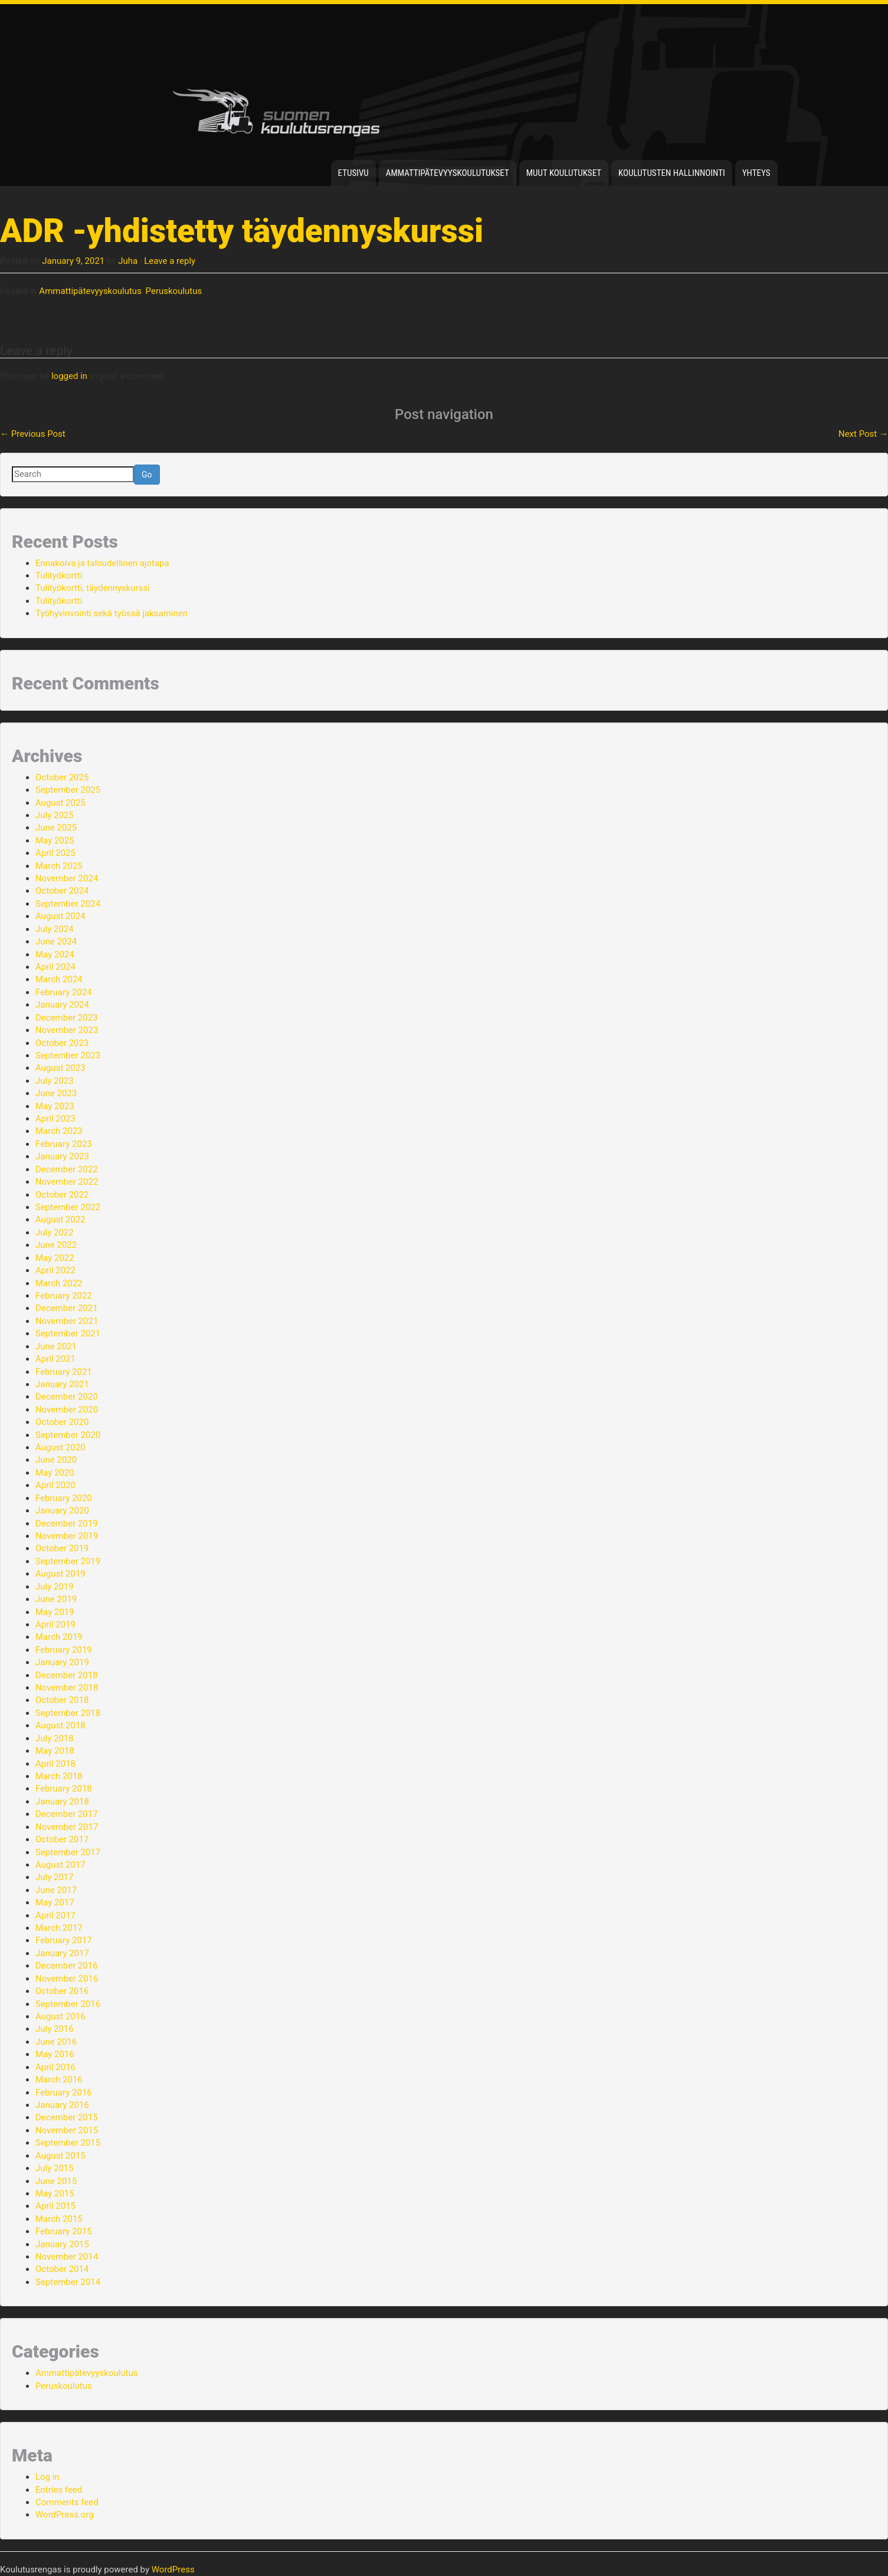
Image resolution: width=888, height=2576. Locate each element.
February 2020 (63, 1498)
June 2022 (56, 1245)
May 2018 (54, 1750)
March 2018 (59, 1776)
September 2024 (67, 903)
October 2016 (62, 1991)
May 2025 (54, 840)
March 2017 (59, 1928)
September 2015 (67, 2142)
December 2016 (66, 1965)
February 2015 (63, 2231)
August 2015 (60, 2155)
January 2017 (62, 1953)
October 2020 (62, 1422)
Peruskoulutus (174, 291)
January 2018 (62, 1801)
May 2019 (54, 1612)
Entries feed (58, 2490)
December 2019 (66, 1523)
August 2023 (60, 1068)
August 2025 (60, 802)
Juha (127, 261)
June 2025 (56, 827)
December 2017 (66, 1814)
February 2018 (63, 1788)
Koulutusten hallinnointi (671, 173)
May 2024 (54, 954)
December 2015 (66, 2117)
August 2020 (60, 1447)
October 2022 (62, 1194)
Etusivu (353, 173)
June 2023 (56, 1093)
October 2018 (62, 1700)
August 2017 (60, 1864)
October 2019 (62, 1548)
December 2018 (66, 1675)
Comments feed (67, 2502)
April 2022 (55, 1270)
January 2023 (62, 1156)
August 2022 (60, 1219)
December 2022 (66, 1169)
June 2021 (56, 1346)
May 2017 (54, 1902)
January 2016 (62, 2105)
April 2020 (55, 1485)
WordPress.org (64, 2514)
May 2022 (54, 1258)
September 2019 (67, 1561)
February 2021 (63, 1372)
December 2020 (66, 1396)
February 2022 (63, 1295)
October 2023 (62, 1043)
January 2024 (62, 1004)
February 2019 (63, 1650)
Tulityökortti (58, 575)
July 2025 (54, 815)
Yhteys (756, 173)
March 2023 (59, 1131)
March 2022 (59, 1283)
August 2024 (60, 916)
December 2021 (66, 1308)
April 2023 (55, 1118)
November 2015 (66, 2130)
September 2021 (67, 1333)
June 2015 (56, 2181)
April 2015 (55, 2206)
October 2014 (62, 2269)
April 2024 (55, 967)
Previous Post (32, 434)
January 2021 (62, 1384)
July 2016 (54, 2028)
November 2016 (66, 1978)
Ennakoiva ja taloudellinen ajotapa (102, 563)
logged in (69, 376)
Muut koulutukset (563, 173)
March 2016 (59, 2079)
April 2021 (55, 1359)
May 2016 (54, 2054)
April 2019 (55, 1624)
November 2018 (66, 1687)
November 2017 (66, 1827)
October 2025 (62, 777)
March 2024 (59, 979)
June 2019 (56, 1599)
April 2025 (55, 853)
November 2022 (66, 1181)
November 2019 (66, 1536)
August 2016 (60, 2016)
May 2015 (54, 2193)
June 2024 (56, 941)
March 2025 (59, 866)
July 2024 (54, 929)
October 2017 (62, 1839)
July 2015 (54, 2168)
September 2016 (67, 2004)
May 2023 (54, 1106)
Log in (47, 2477)
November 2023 (66, 1030)
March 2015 (59, 2219)
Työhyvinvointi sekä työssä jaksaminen (111, 613)
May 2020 (54, 1472)
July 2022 (54, 1232)
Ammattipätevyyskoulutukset (447, 173)
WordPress (173, 2569)
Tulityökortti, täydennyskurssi (92, 588)
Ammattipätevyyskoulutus (90, 291)
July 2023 (54, 1080)
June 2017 (56, 1890)
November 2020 (66, 1409)
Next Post (863, 434)
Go (147, 474)
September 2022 (67, 1207)
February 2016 (63, 2092)
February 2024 (63, 992)
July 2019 (54, 1586)
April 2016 (55, 2067)
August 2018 (60, 1725)
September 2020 (67, 1435)
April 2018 (55, 1763)
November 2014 (66, 2256)
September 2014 (67, 2282)
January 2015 (62, 2244)
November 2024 (66, 878)
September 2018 (67, 1713)
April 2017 (55, 1915)
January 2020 (62, 1510)
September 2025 (67, 789)
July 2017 (54, 1877)
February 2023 (63, 1144)
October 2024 (62, 890)
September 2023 (67, 1055)
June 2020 (56, 1459)
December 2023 (66, 1017)
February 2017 (63, 1940)
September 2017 (67, 1852)
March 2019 (59, 1637)
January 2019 (62, 1662)
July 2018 (54, 1738)
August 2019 (60, 1573)
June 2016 (56, 2041)
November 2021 (66, 1321)
